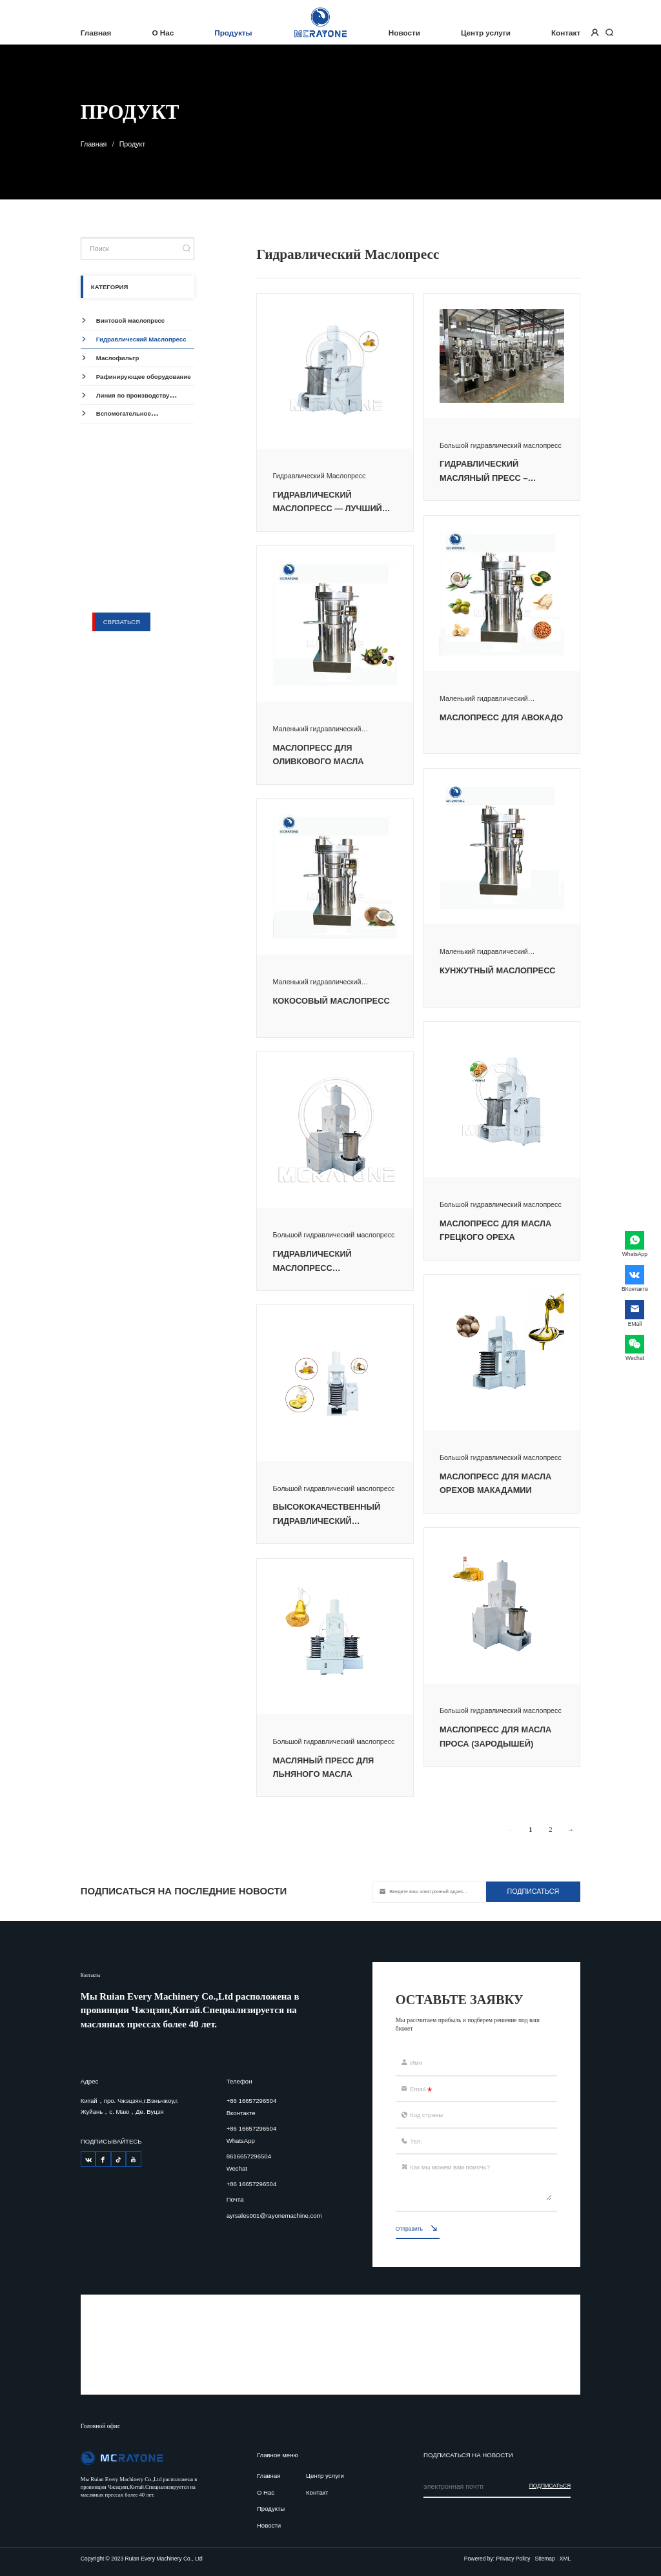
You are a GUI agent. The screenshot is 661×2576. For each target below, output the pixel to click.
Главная (96, 32)
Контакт (565, 32)
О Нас (163, 32)
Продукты (233, 32)
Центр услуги (486, 32)
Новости (404, 32)
